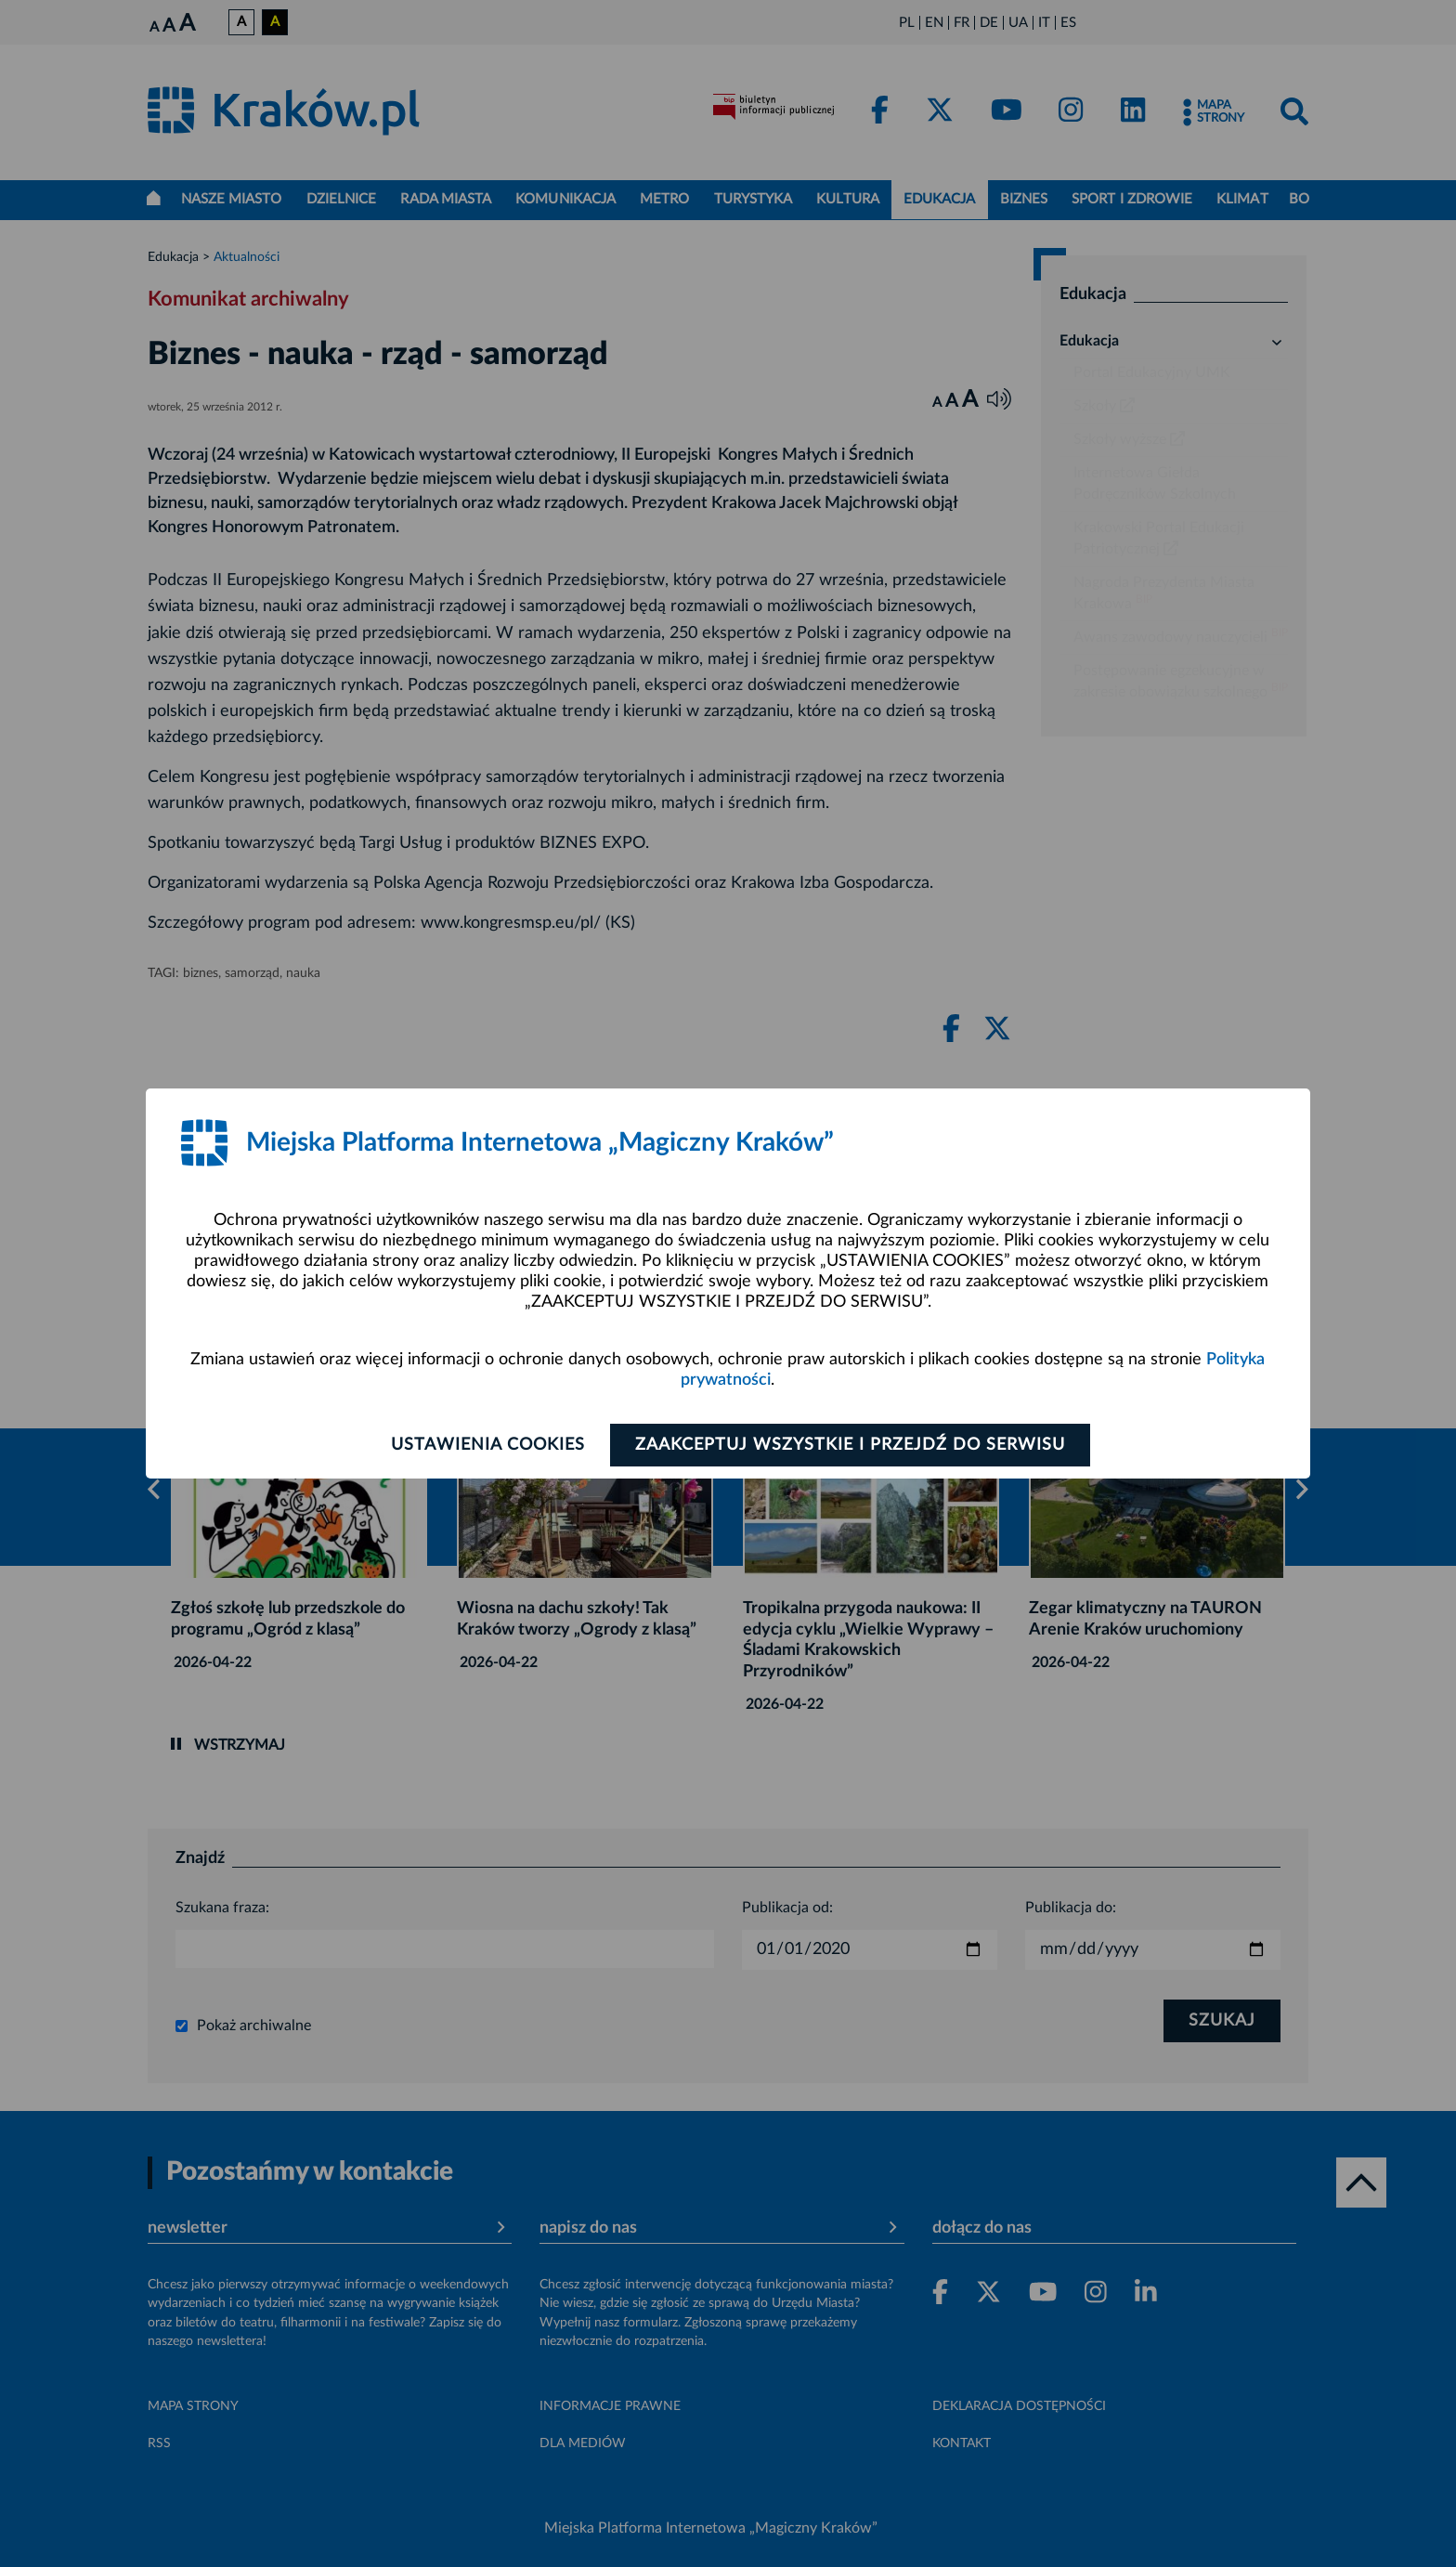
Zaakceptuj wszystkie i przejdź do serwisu (850, 1445)
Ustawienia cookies (488, 1445)
